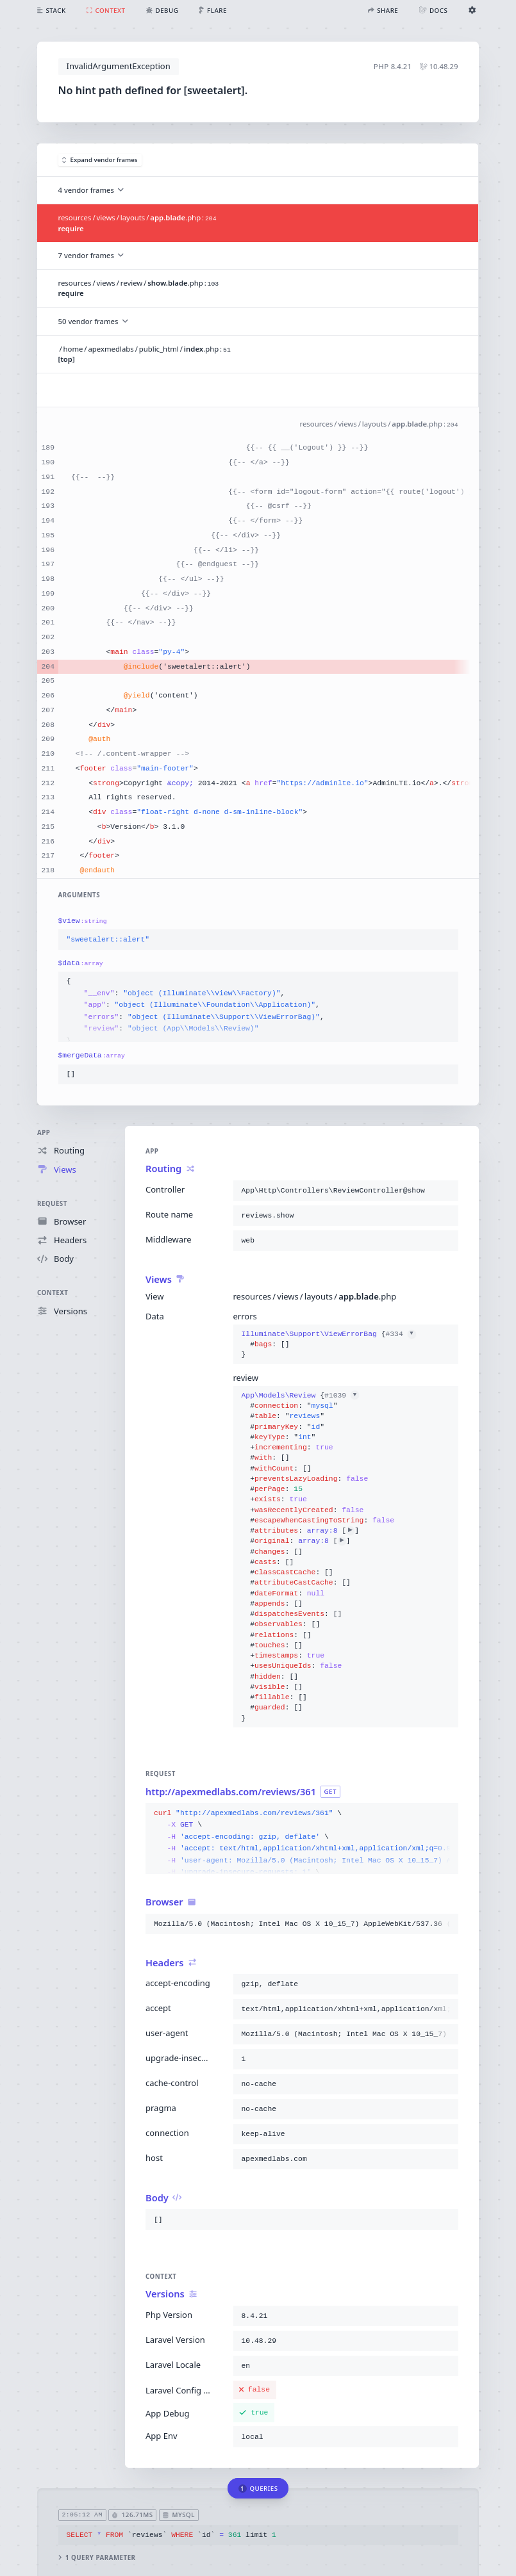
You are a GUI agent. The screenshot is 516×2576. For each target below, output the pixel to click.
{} (329, 1344)
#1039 (341, 1395)
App (43, 1133)
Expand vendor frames (100, 160)
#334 (400, 1334)
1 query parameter (97, 2558)
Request (52, 1203)
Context (52, 1293)
